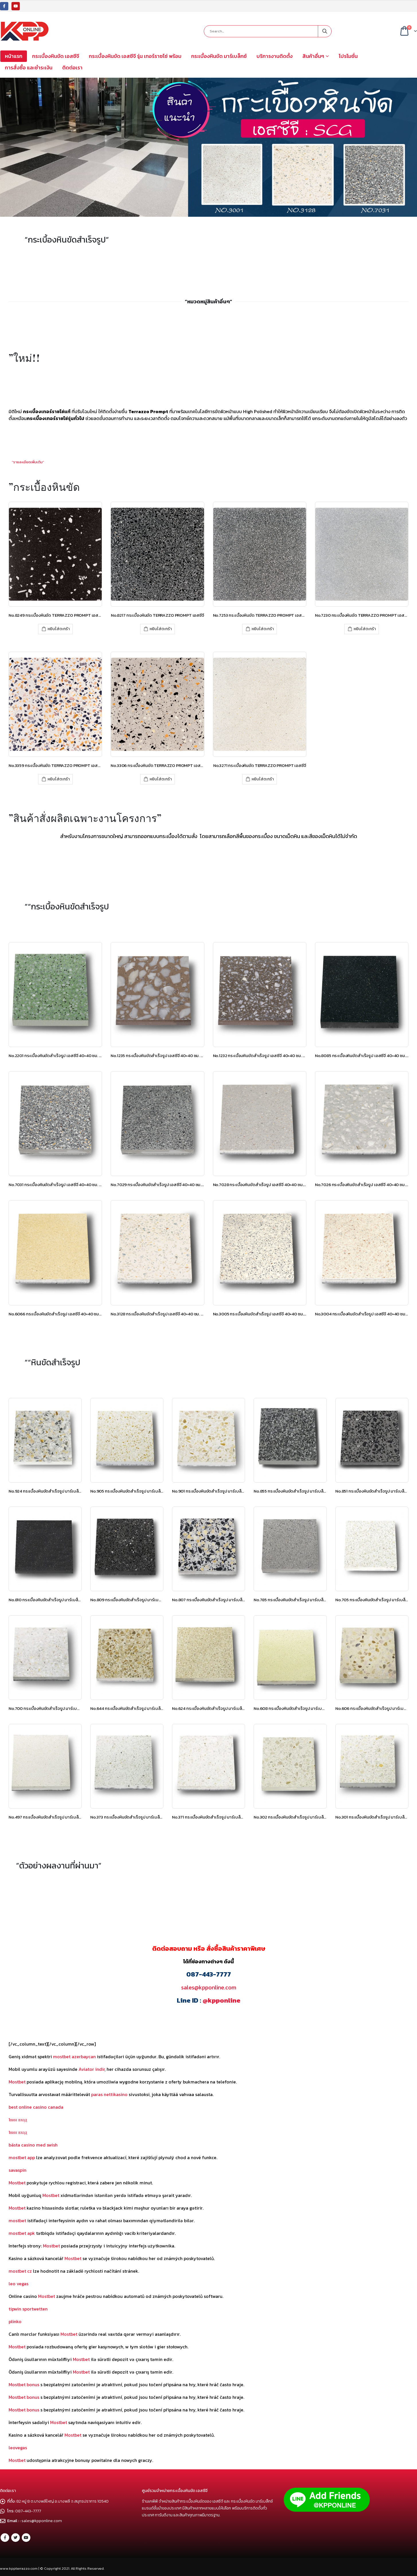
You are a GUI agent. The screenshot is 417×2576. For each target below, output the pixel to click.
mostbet (17, 2220)
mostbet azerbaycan (74, 2056)
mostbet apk (22, 2233)
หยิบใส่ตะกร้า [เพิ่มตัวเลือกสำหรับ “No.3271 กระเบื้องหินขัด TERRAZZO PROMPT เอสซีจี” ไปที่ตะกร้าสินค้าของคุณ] (263, 779)
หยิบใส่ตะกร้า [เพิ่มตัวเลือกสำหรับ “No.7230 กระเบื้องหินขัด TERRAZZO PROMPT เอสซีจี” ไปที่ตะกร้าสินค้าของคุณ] (365, 629)
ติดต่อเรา (72, 67)
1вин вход (18, 2119)
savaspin (17, 2170)
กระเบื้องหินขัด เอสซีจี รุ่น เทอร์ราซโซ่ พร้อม (135, 56)
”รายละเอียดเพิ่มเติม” (28, 462)
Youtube (26, 2537)
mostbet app (22, 2157)
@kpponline (221, 2000)
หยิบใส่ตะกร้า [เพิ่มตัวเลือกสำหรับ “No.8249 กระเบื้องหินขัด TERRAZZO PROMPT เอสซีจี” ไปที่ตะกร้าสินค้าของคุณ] (59, 629)
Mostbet (17, 2081)
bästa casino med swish (33, 2144)
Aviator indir (92, 2069)
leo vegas (18, 2283)
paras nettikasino (109, 2094)
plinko (15, 2321)
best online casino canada (36, 2107)
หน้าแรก (13, 56)
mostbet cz (20, 2271)
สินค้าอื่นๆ (313, 56)
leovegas (18, 2447)
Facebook (5, 2537)
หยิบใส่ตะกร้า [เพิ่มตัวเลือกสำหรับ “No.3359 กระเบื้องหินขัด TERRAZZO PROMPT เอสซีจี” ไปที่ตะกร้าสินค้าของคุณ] (59, 779)
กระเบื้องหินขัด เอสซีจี (55, 56)
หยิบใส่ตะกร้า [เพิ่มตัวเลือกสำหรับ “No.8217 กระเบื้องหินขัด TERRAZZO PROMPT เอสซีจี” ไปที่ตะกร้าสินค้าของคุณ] (161, 629)
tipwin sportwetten (28, 2308)
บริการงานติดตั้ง (275, 56)
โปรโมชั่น (348, 56)
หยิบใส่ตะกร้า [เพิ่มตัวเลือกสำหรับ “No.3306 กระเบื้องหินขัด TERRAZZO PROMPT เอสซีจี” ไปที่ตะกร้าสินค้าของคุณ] (161, 779)
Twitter (15, 2537)
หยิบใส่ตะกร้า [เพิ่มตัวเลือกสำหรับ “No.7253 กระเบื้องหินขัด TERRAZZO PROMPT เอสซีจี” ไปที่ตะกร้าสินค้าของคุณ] (263, 629)
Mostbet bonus (24, 2384)
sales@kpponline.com (208, 1987)
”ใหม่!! (24, 358)
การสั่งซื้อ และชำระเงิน (28, 67)
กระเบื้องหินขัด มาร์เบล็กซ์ (219, 56)
